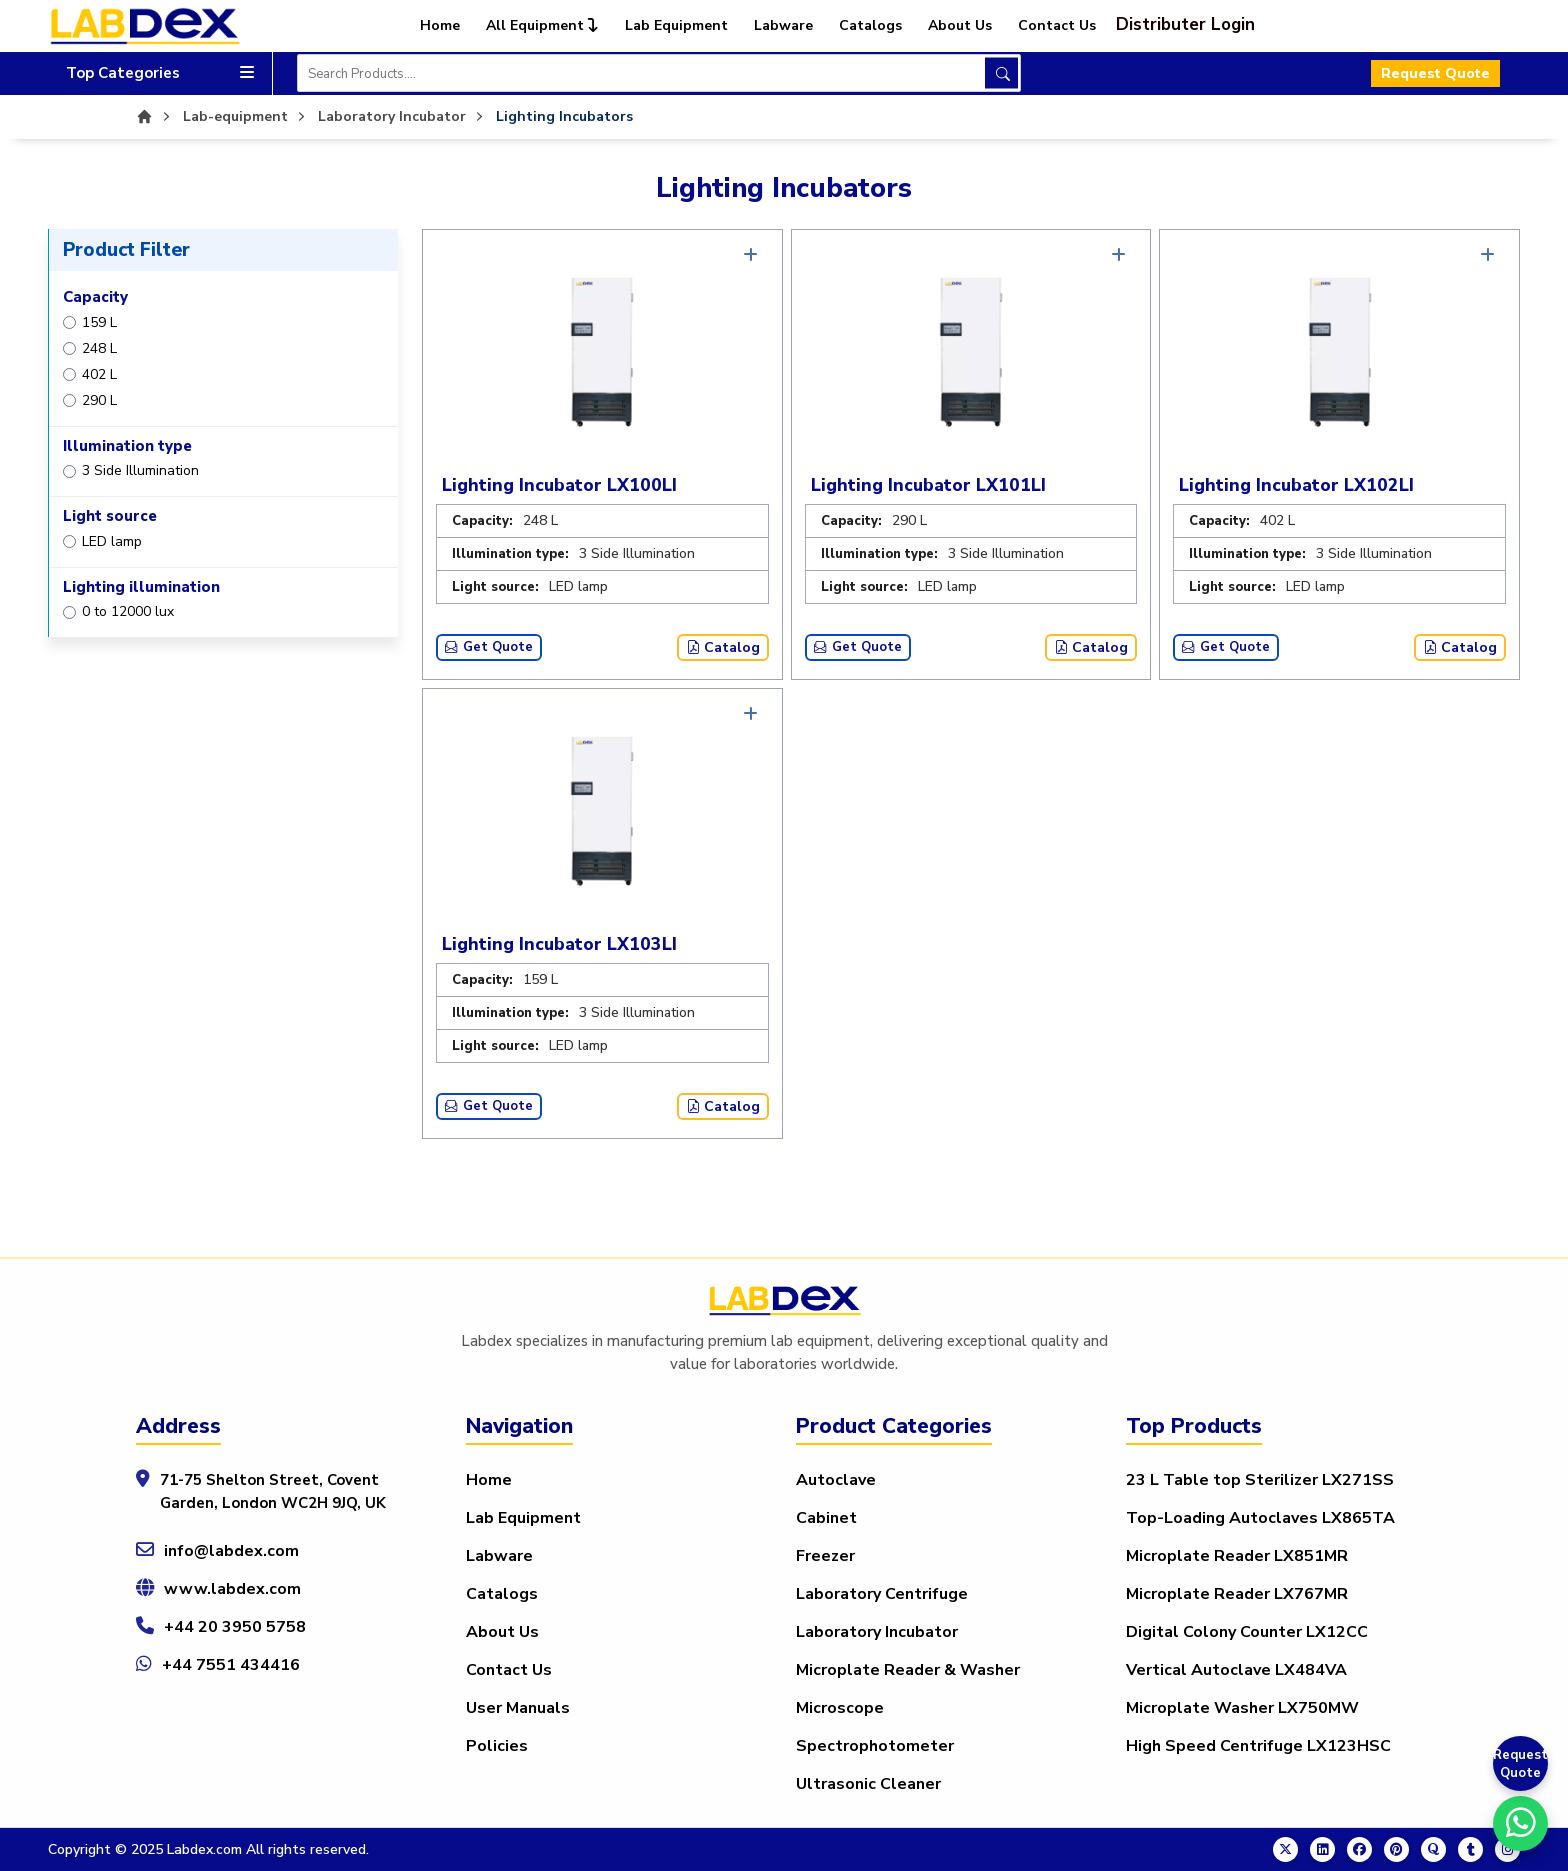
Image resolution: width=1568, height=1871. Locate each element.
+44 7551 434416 (231, 1665)
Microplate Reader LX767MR (1237, 1594)
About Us (960, 25)
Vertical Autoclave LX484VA (1236, 1670)
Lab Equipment (676, 25)
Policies (497, 1746)
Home (440, 25)
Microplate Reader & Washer (908, 1670)
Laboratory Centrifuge (882, 1594)
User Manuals (518, 1708)
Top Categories (160, 73)
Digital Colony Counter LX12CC (1247, 1632)
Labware (783, 25)
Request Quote (1435, 73)
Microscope (840, 1708)
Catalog (723, 647)
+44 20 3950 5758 (235, 1627)
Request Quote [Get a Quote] (1520, 1764)
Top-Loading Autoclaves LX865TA (1260, 1518)
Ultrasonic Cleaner (868, 1784)
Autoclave (836, 1480)
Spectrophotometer (875, 1746)
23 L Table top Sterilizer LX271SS (1260, 1480)
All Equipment (542, 25)
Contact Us (1057, 25)
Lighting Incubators (564, 116)
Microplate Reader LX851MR (1237, 1556)
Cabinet (826, 1518)
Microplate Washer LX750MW (1242, 1708)
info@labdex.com (231, 1551)
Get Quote (489, 647)
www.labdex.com (232, 1589)
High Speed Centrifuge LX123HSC (1258, 1746)
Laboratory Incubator (877, 1632)
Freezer (825, 1556)
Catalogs (870, 25)
